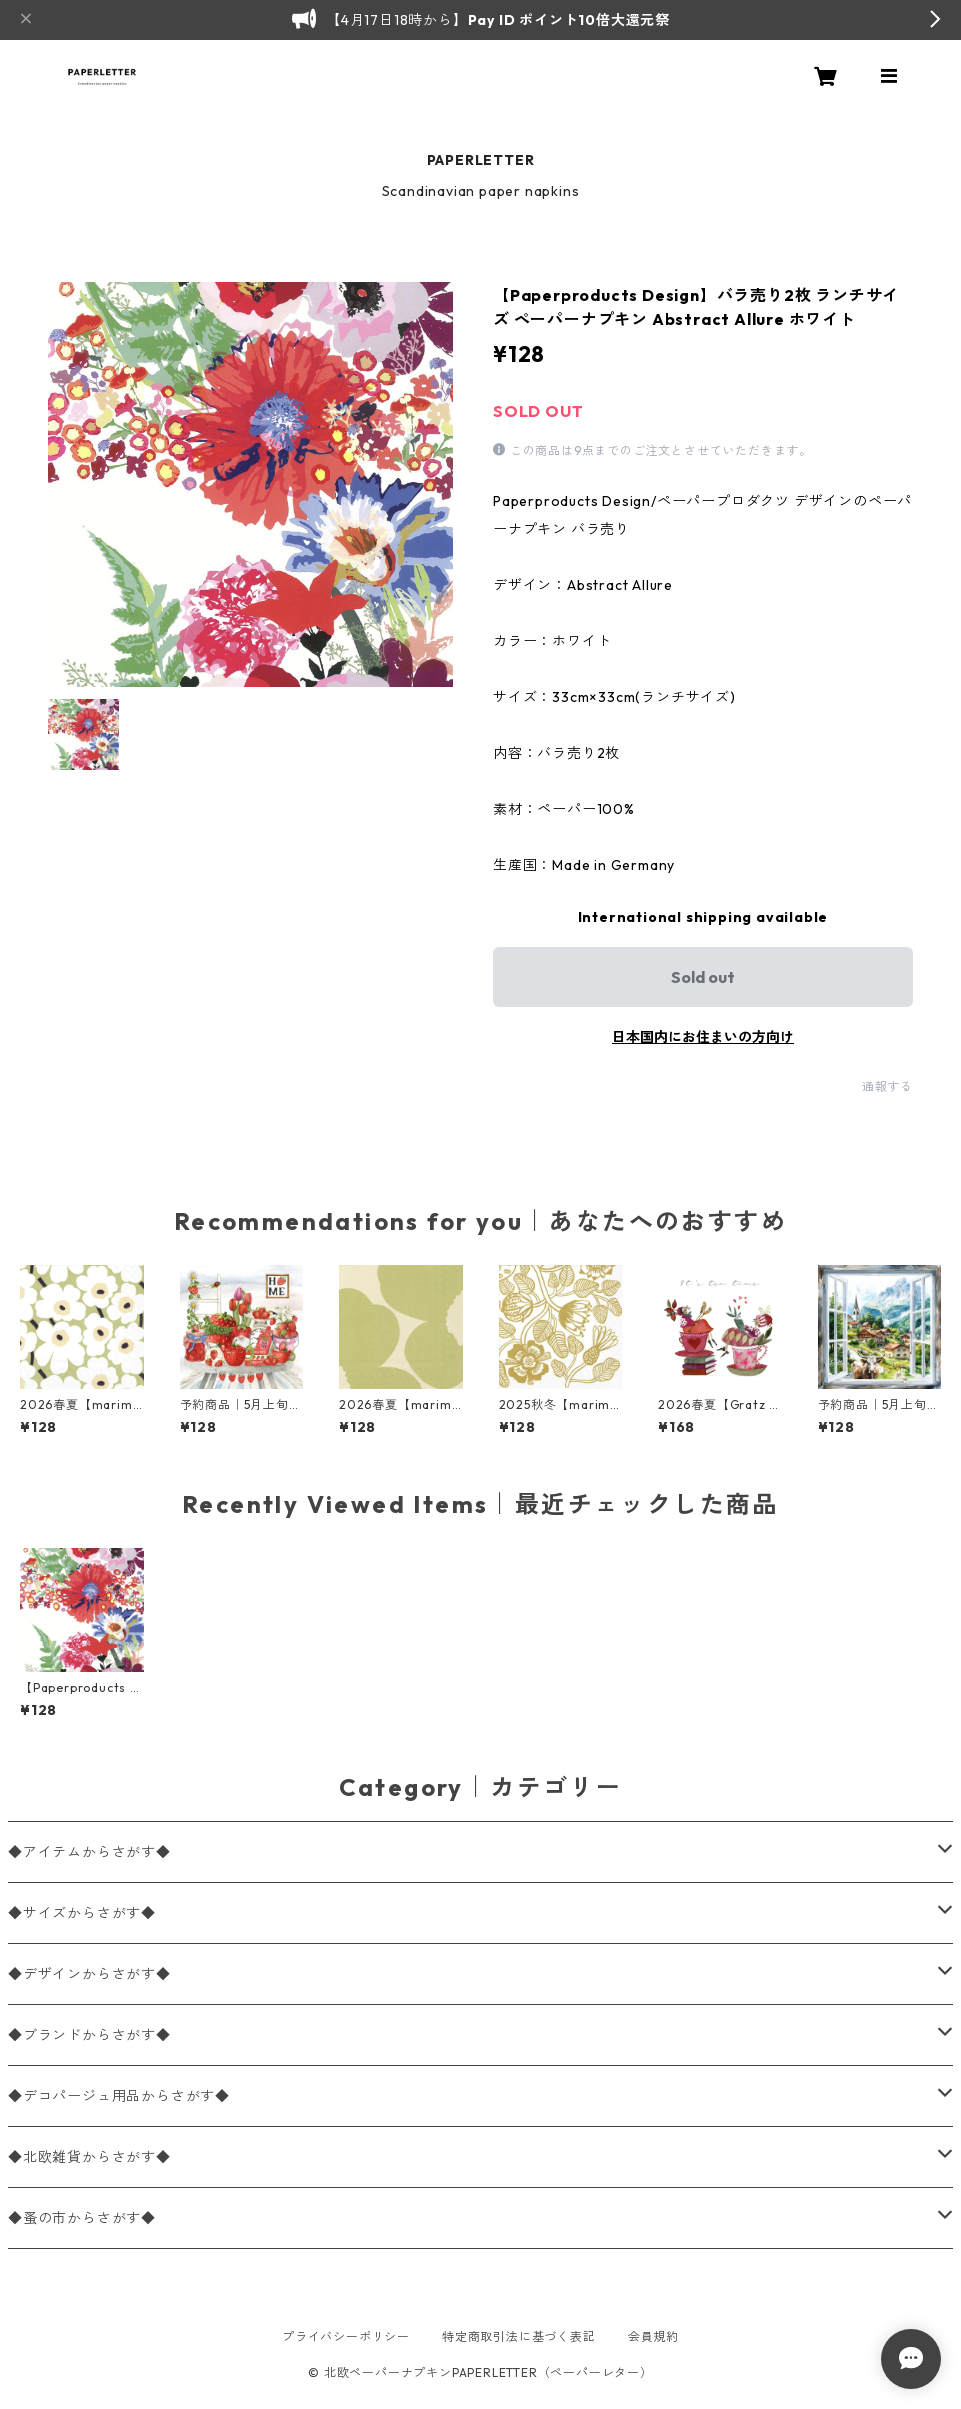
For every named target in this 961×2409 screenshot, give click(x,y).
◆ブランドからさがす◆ (89, 2035)
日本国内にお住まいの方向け (703, 1037)
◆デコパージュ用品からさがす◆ (119, 2096)
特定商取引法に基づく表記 (519, 2336)
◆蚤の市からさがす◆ (82, 2218)
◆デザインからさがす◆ (89, 1974)
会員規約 (653, 2336)
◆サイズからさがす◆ (82, 1913)
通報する (887, 1086)
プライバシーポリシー (346, 2336)
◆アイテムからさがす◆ (89, 1852)
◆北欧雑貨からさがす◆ (89, 2157)
